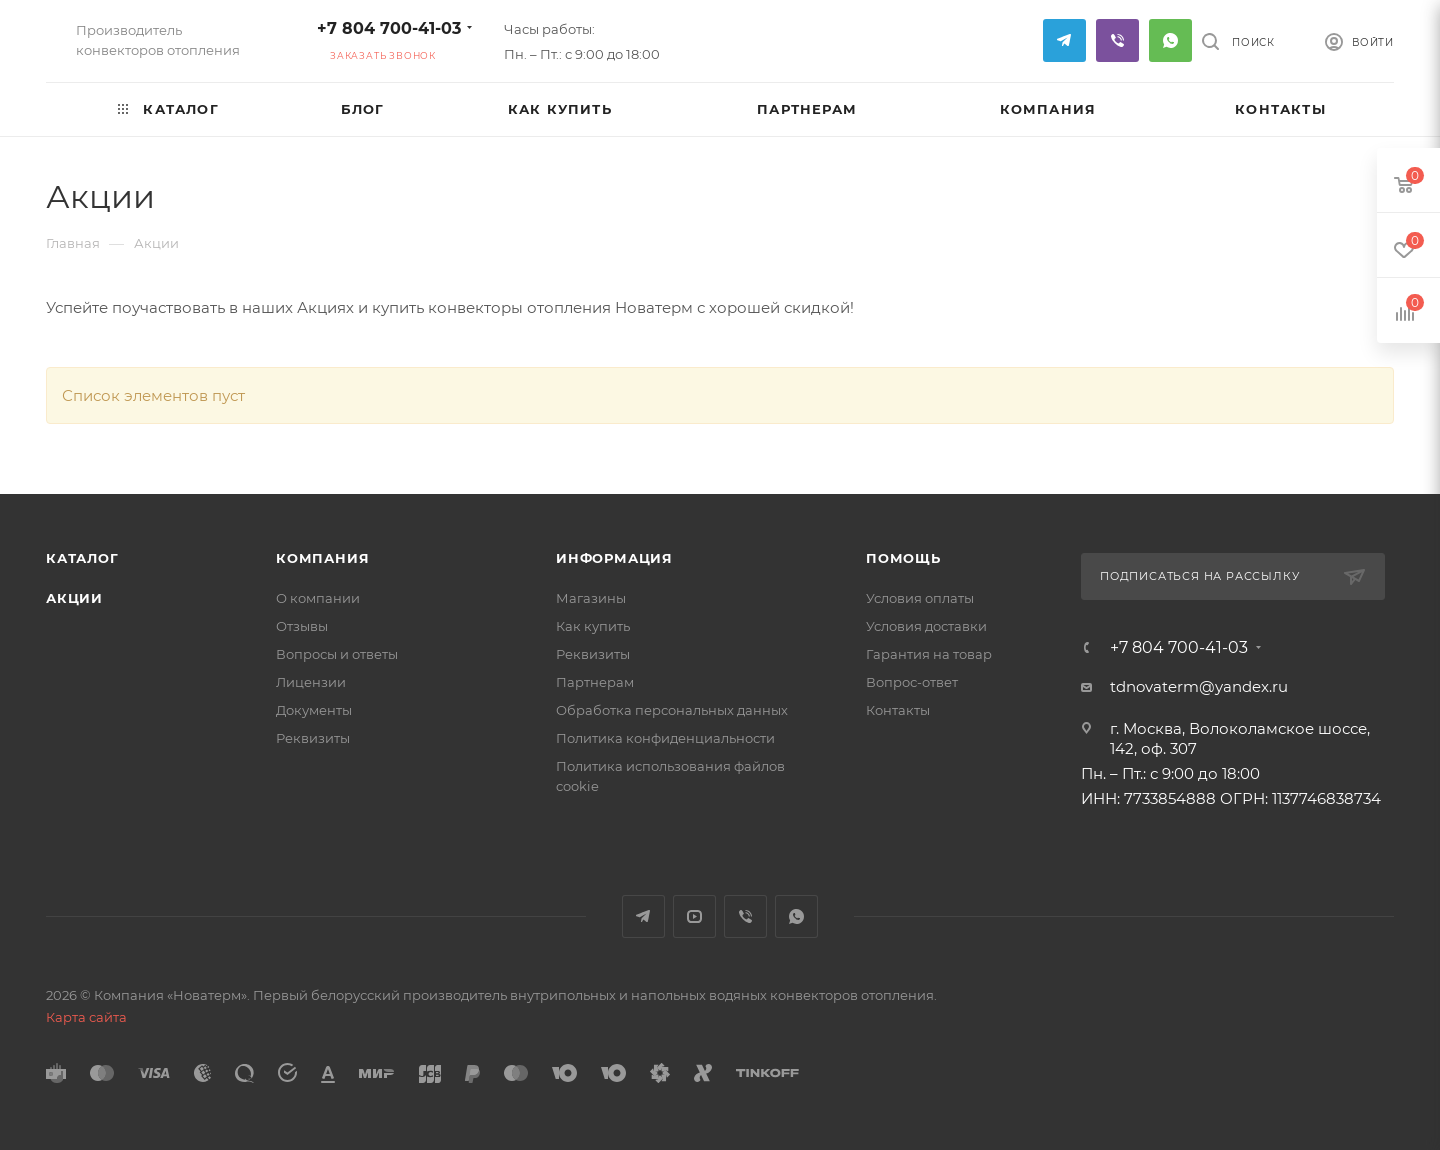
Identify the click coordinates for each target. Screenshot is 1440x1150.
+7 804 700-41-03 (389, 28)
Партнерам (595, 682)
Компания (322, 558)
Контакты (898, 710)
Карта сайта (86, 1017)
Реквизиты (313, 738)
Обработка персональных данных (672, 710)
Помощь (903, 558)
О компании (318, 598)
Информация (614, 558)
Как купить (593, 626)
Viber (1117, 40)
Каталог (82, 558)
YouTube (694, 916)
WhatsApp (1170, 40)
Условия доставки (926, 626)
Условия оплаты (920, 598)
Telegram (1064, 40)
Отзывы (302, 626)
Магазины (591, 598)
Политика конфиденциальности (665, 738)
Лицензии (311, 682)
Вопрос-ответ (912, 682)
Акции (74, 598)
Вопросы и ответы (337, 654)
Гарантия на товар (929, 654)
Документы (314, 710)
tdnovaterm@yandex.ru (1199, 686)
